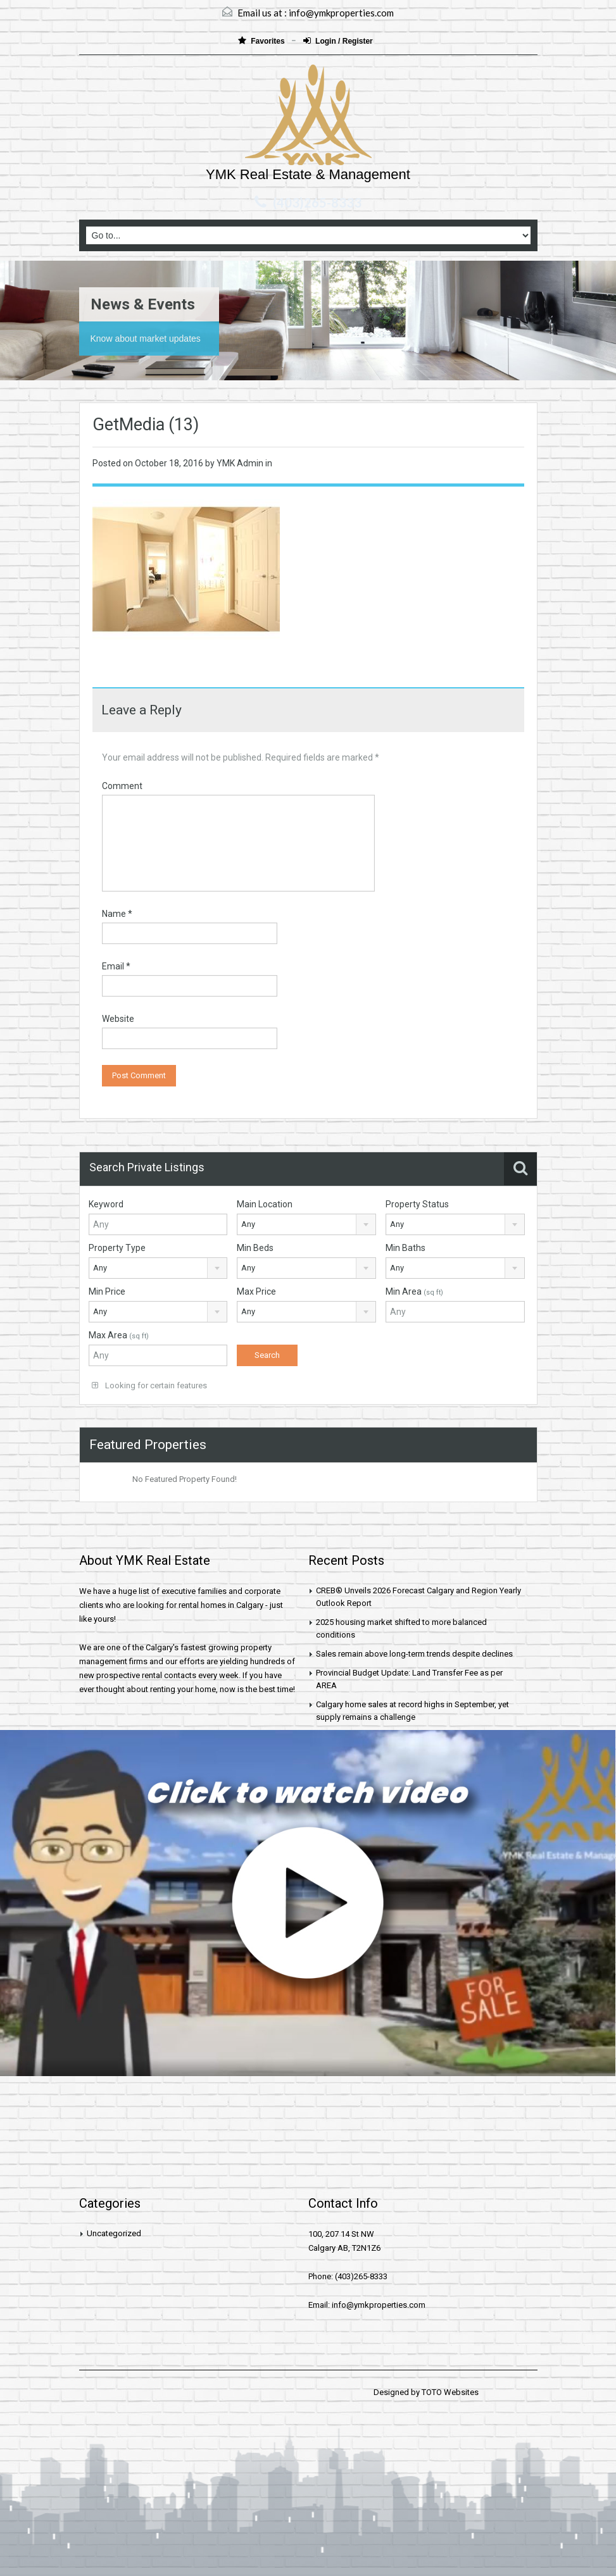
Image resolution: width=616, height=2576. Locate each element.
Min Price (107, 1291)
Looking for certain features (149, 1385)
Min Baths (405, 1248)
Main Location (264, 1204)
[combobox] (306, 1224)
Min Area (414, 1291)
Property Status (417, 1204)
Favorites (262, 41)
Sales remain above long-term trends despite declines (414, 1653)
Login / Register (338, 41)
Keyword (106, 1204)
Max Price (256, 1291)
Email (116, 966)
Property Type (117, 1248)
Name (117, 914)
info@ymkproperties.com (341, 12)
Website (118, 1019)
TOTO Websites (450, 2392)
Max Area (119, 1335)
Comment (122, 786)
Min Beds (255, 1248)
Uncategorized (114, 2233)
